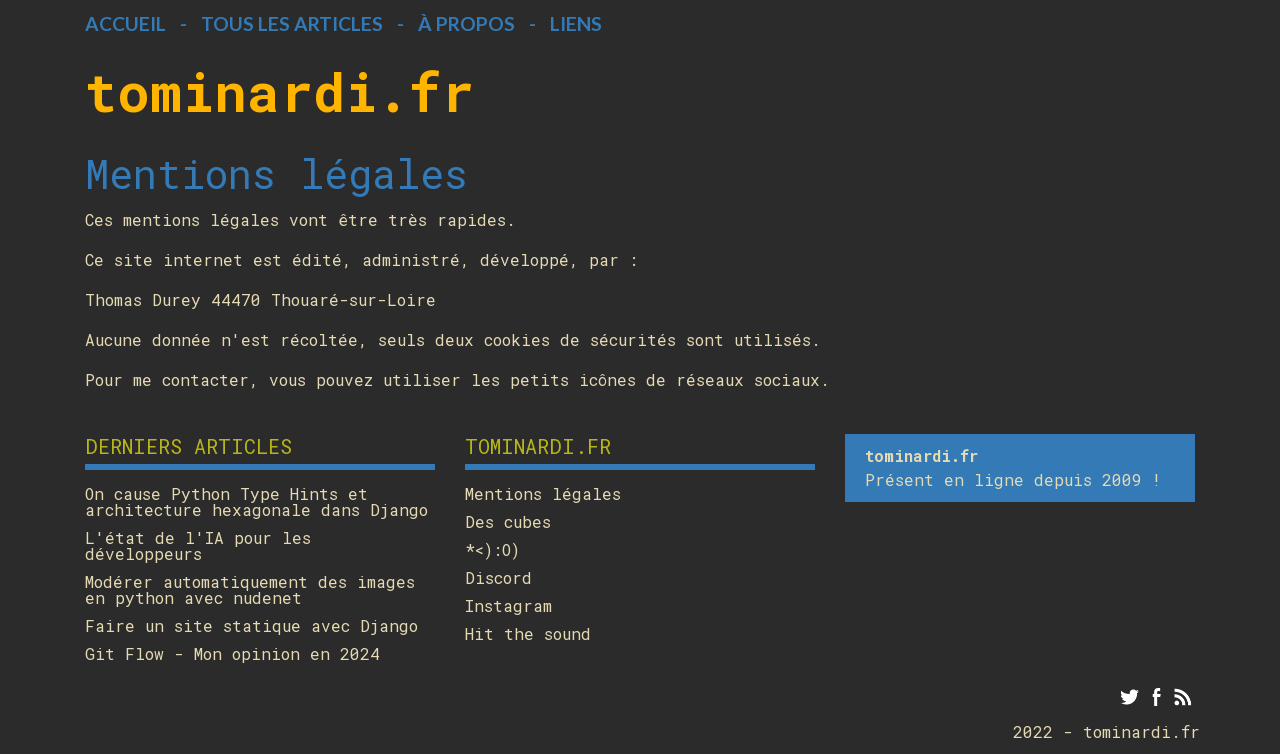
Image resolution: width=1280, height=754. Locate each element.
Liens (576, 23)
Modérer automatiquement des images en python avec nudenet (250, 590)
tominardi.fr (279, 91)
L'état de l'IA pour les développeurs (198, 546)
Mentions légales (543, 494)
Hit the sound (528, 634)
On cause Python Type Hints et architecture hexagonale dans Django (256, 502)
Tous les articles (292, 23)
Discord (498, 578)
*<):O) (492, 550)
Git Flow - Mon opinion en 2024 (232, 654)
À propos (466, 23)
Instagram (508, 606)
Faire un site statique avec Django (251, 626)
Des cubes (508, 522)
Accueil (125, 23)
